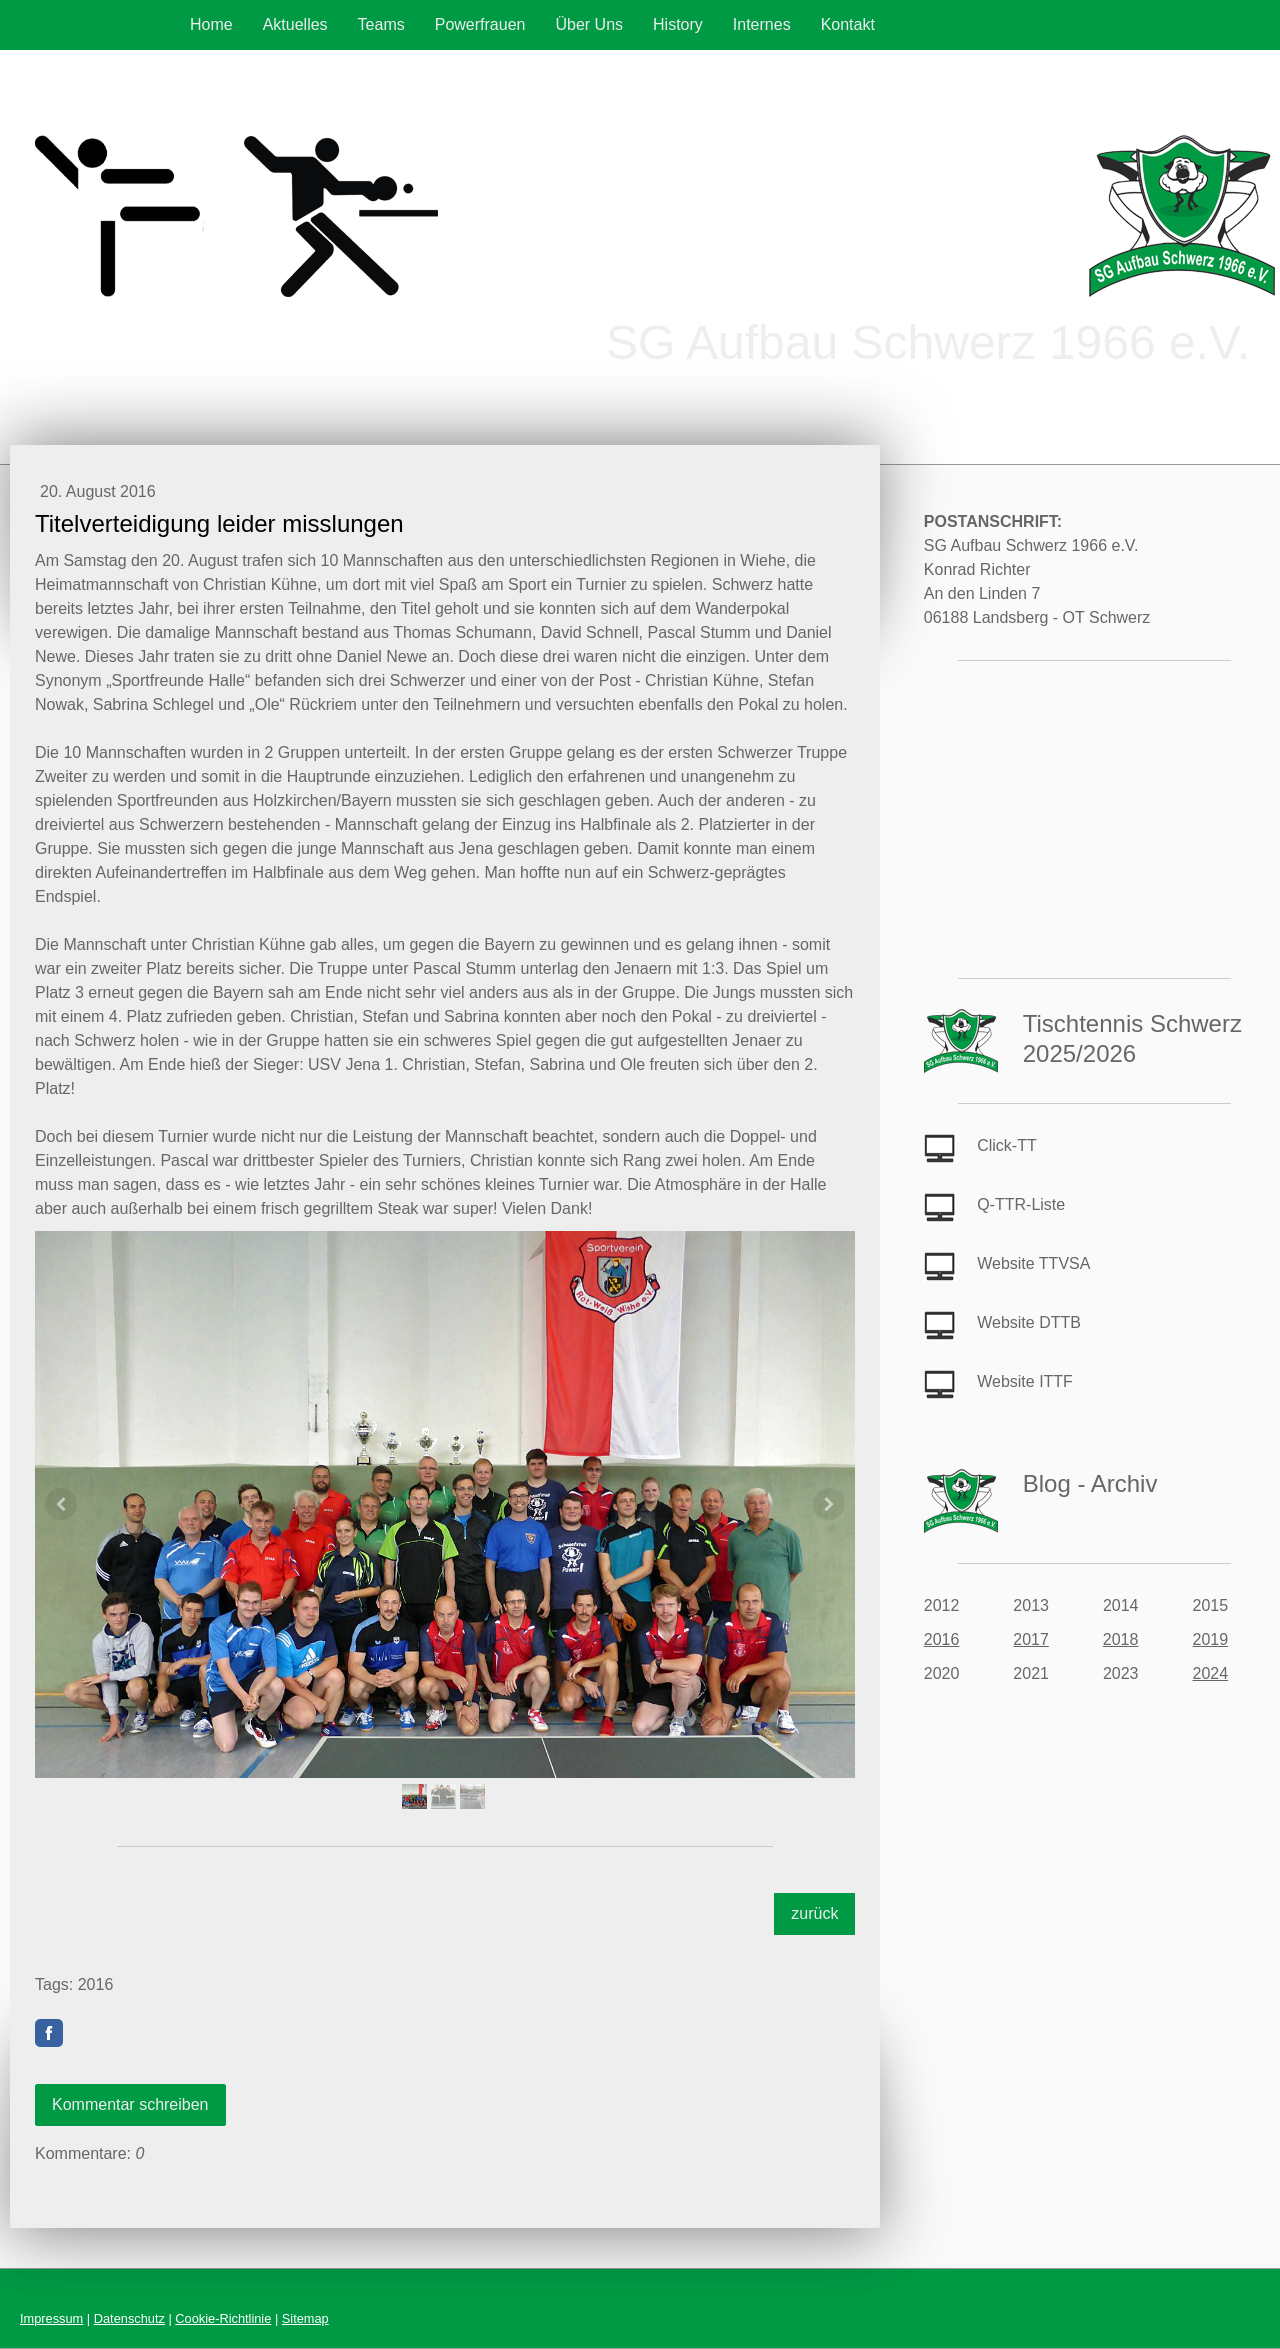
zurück (814, 1913)
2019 (1210, 1639)
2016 (942, 1639)
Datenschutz (129, 2318)
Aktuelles (295, 24)
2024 (1210, 1673)
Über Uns (589, 24)
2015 (1210, 1605)
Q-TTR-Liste (1021, 1204)
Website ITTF (1025, 1381)
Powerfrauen (480, 24)
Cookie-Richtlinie (223, 2318)
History (678, 24)
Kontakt (848, 24)
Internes (762, 24)
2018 (1121, 1639)
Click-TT (1007, 1145)
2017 (1031, 1639)
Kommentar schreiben (130, 2104)
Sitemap (305, 2318)
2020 (942, 1673)
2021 (1031, 1673)
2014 (1121, 1605)
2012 (942, 1605)
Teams (381, 24)
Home (211, 24)
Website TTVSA (1033, 1263)
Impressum (51, 2318)
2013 (1031, 1605)
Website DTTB (1029, 1322)
